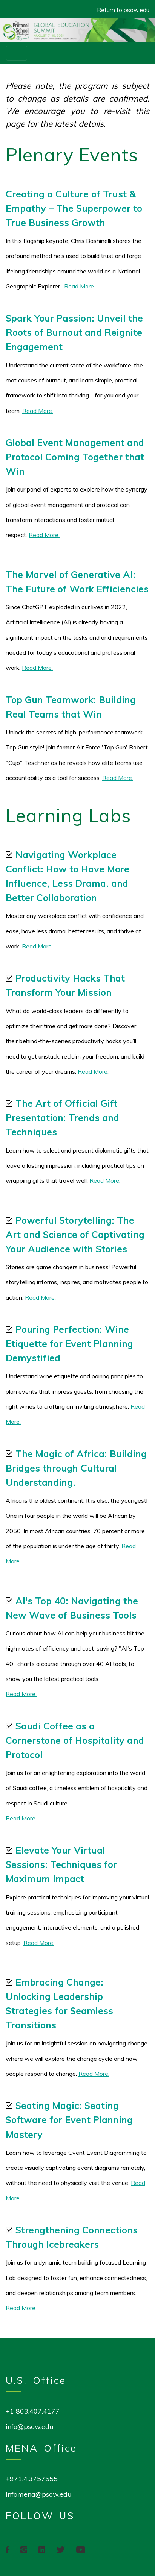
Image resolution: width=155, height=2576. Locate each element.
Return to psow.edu (123, 10)
